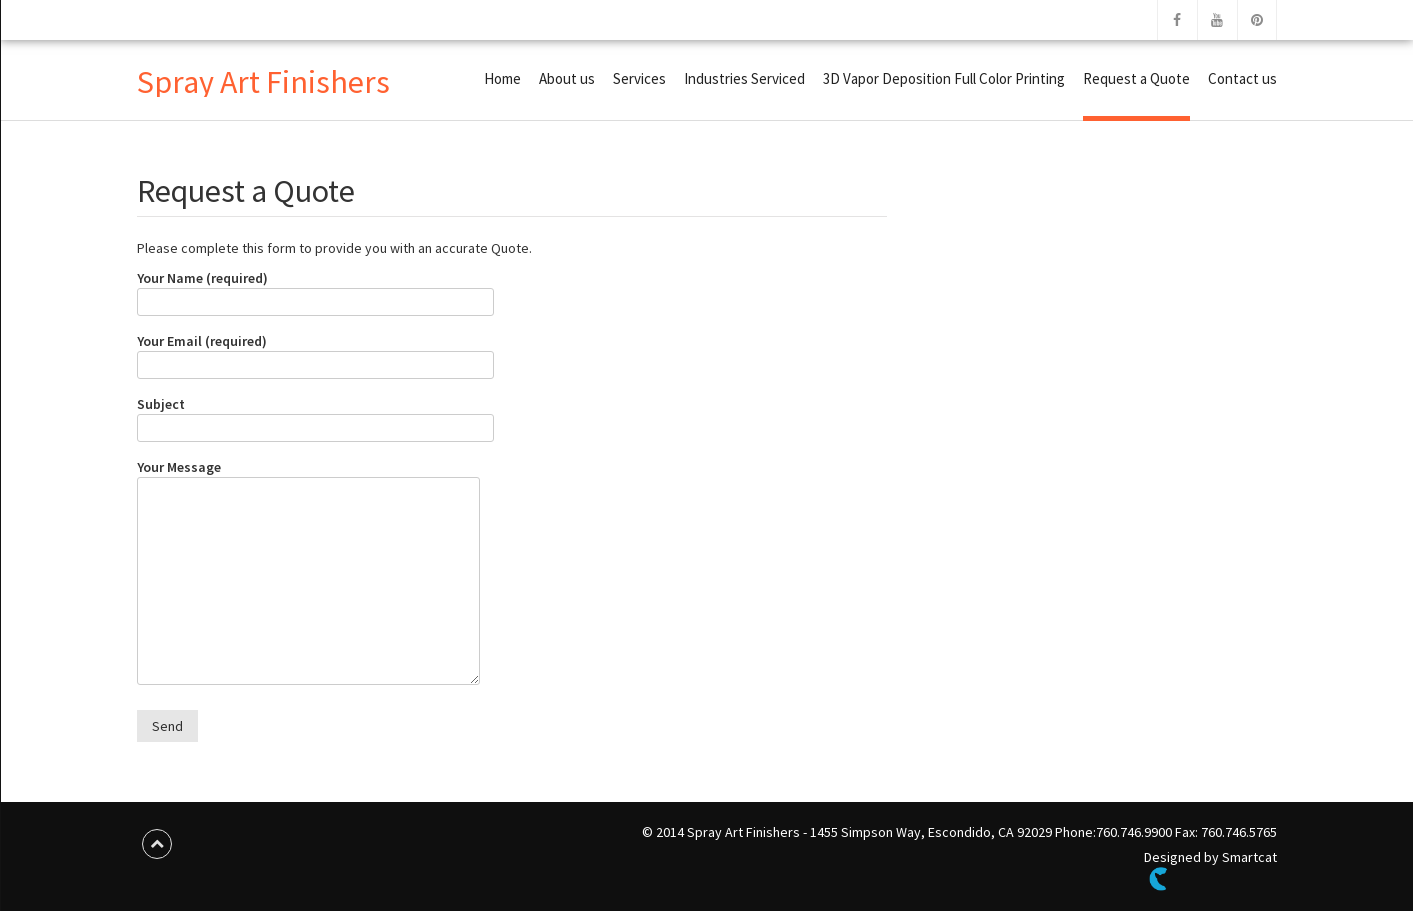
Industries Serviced (744, 78)
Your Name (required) (315, 290)
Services (639, 78)
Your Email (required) (315, 353)
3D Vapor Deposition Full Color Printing (944, 78)
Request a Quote (1136, 78)
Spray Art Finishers (263, 82)
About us (567, 78)
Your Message (308, 573)
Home (502, 78)
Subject (315, 416)
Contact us (1242, 78)
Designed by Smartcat (1210, 869)
